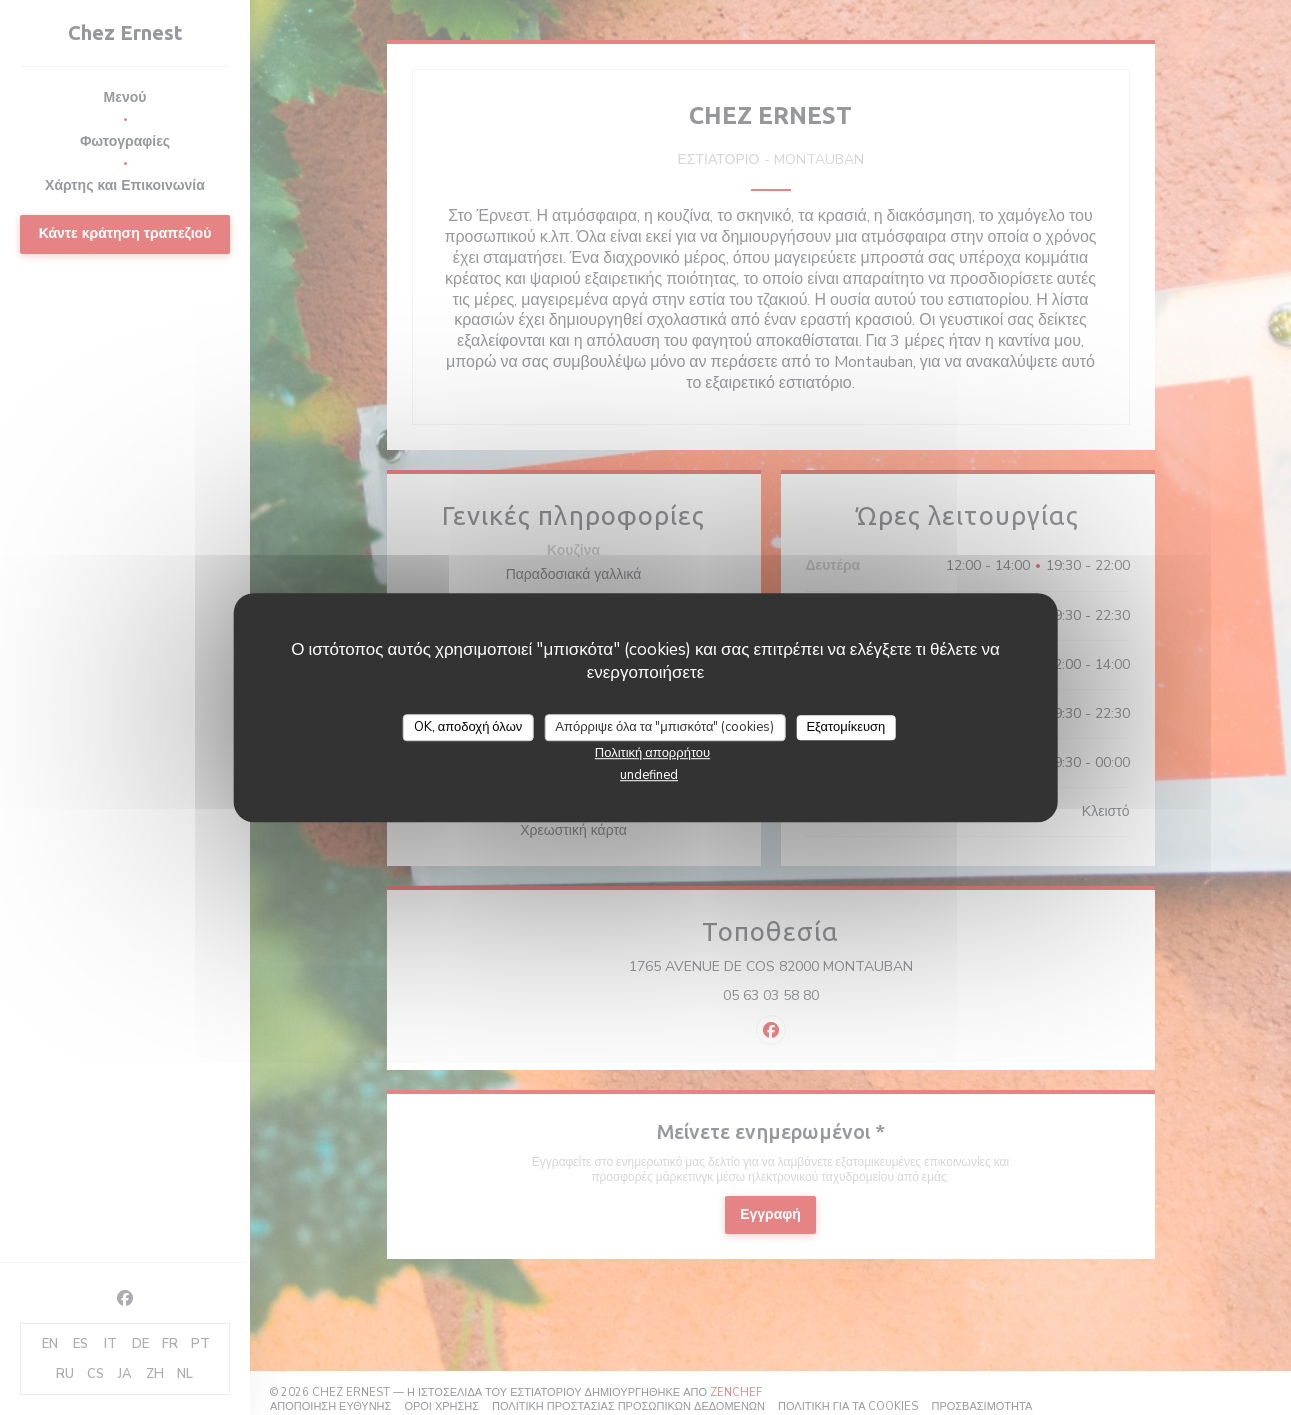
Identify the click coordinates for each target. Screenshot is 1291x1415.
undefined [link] (649, 775)
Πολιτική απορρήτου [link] (652, 753)
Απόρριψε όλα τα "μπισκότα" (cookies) (664, 727)
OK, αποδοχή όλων (468, 727)
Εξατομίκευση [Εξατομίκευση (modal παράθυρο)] (845, 727)
